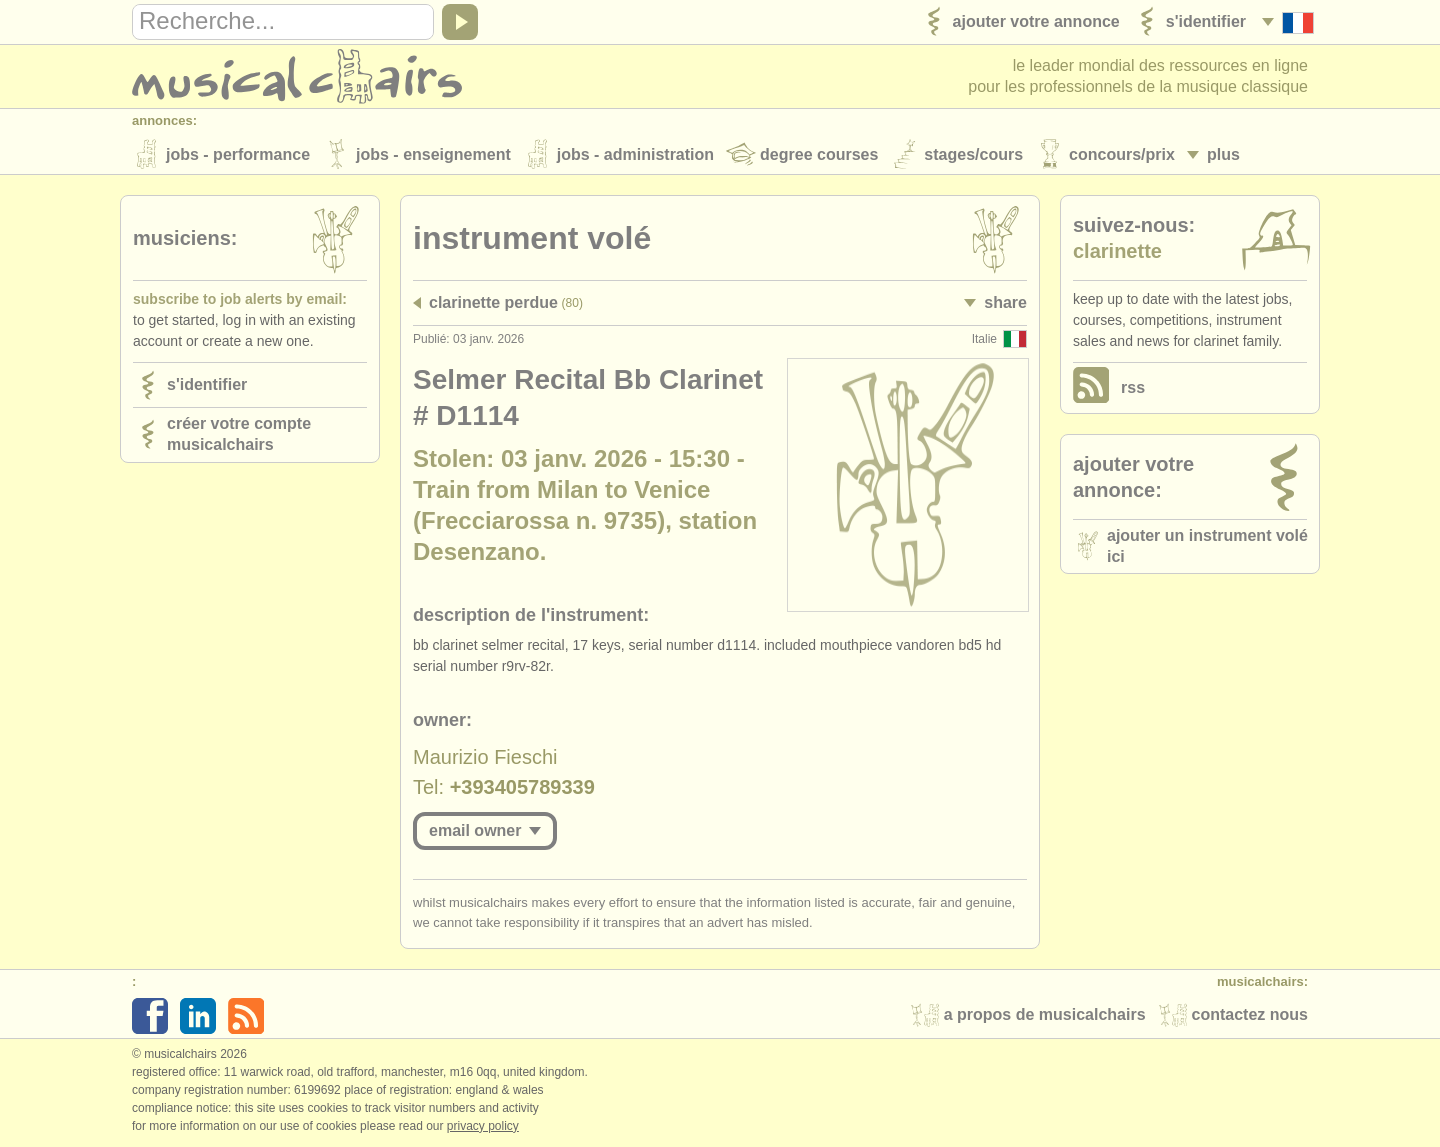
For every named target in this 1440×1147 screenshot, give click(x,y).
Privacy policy (483, 1126)
